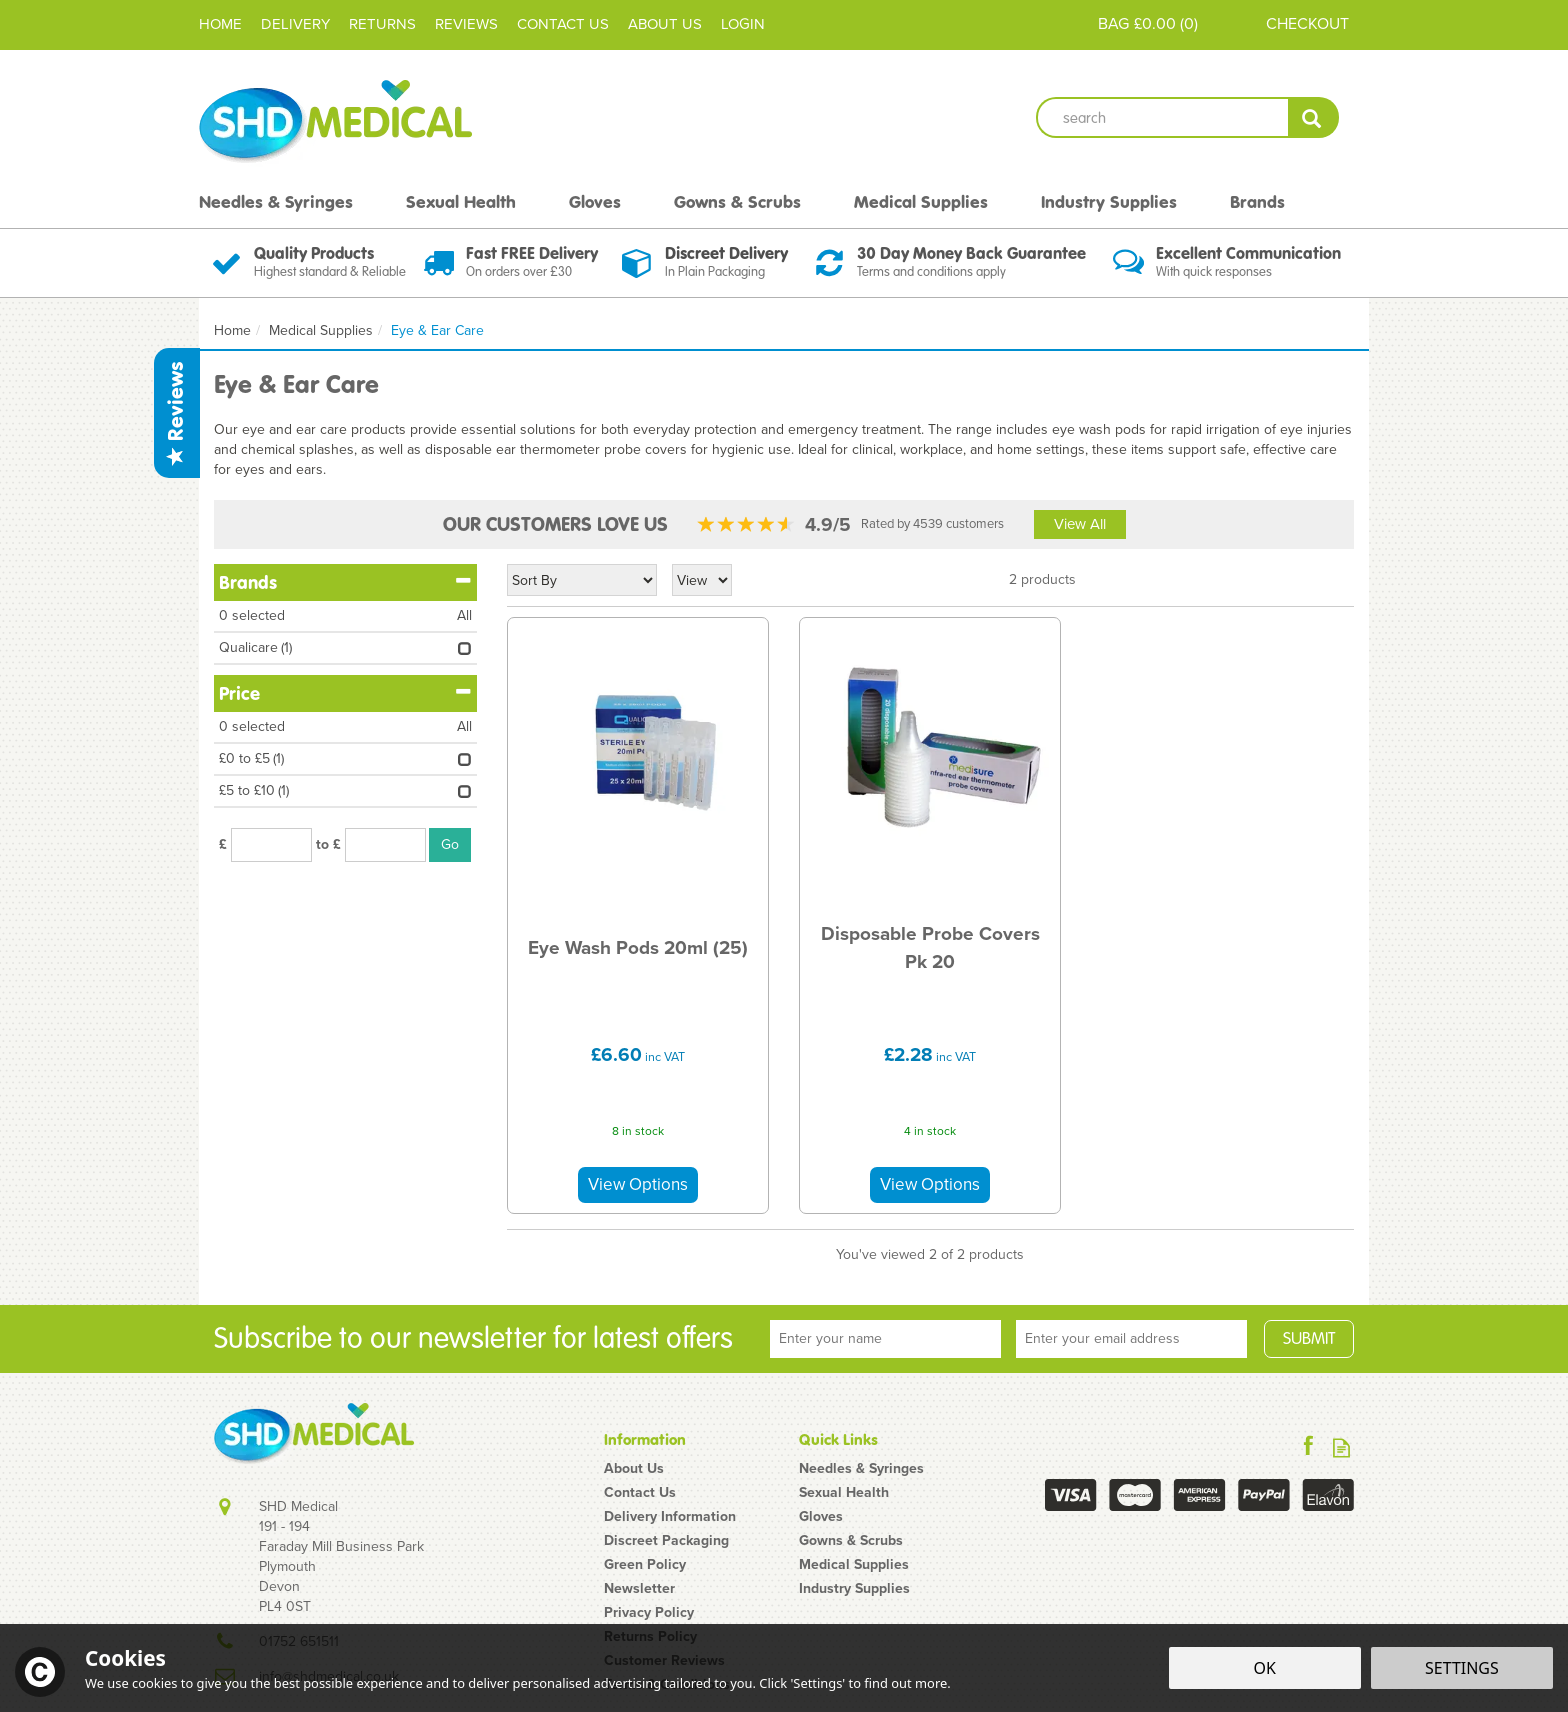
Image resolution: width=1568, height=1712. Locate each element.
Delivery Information (670, 1517)
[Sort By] (582, 580)
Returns (382, 24)
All (464, 616)
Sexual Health (844, 1493)
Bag (1113, 23)
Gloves (821, 1517)
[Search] (1162, 117)
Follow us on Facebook (1308, 1447)
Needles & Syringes (861, 1469)
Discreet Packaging (666, 1541)
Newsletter (639, 1589)
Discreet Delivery (726, 253)
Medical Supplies (854, 1565)
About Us (634, 1469)
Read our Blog (1341, 1447)
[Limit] (702, 580)
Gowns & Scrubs (851, 1541)
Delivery (295, 24)
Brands (345, 582)
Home (220, 24)
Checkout (1307, 23)
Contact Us (640, 1493)
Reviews (176, 413)
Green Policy (645, 1565)
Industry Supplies (854, 1589)
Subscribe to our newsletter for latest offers (473, 1338)
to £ (328, 845)
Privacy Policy (649, 1613)
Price (345, 693)
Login (743, 24)
